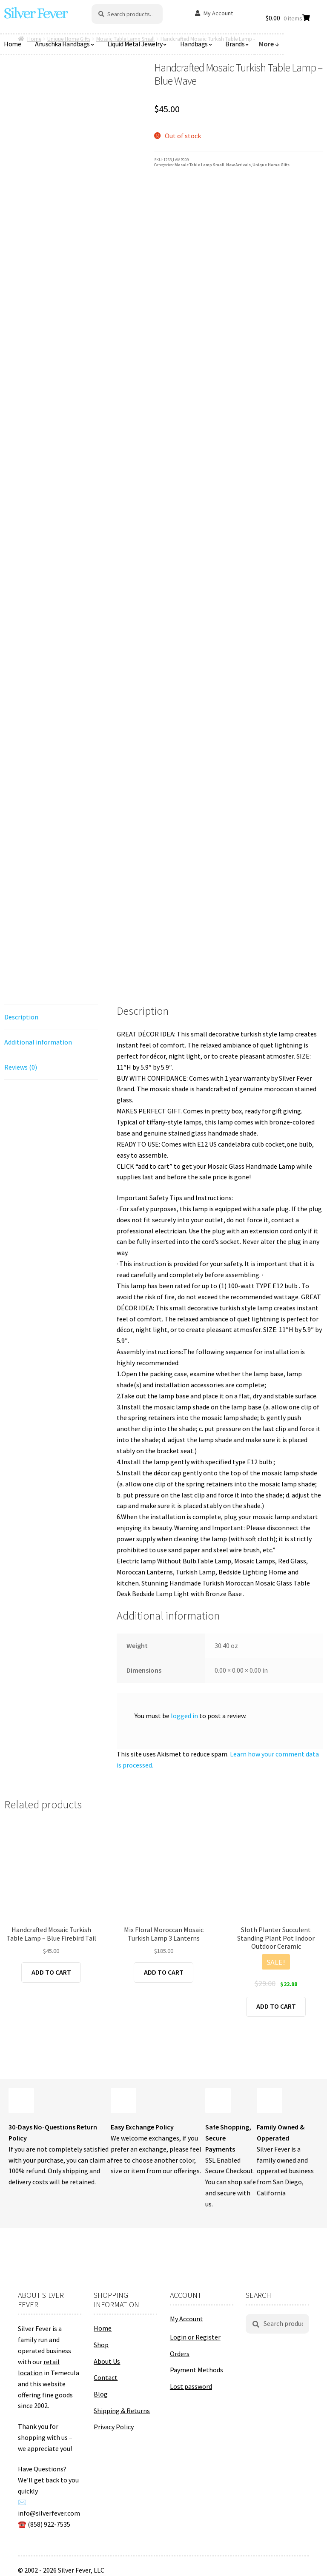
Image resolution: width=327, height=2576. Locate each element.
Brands (234, 44)
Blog (101, 2394)
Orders (179, 2353)
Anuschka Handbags (62, 44)
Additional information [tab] (38, 1042)
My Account (218, 13)
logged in (184, 1715)
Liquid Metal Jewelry (134, 44)
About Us (107, 2361)
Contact (106, 2377)
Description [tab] (21, 1017)
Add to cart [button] (51, 1972)
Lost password (191, 2386)
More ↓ (269, 44)
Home (103, 2328)
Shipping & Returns (122, 2410)
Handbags (194, 44)
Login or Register (195, 2337)
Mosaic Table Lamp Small (199, 165)
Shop (101, 2344)
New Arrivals (238, 165)
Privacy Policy (114, 2426)
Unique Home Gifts (271, 165)
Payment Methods (196, 2369)
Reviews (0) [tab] (20, 1067)
